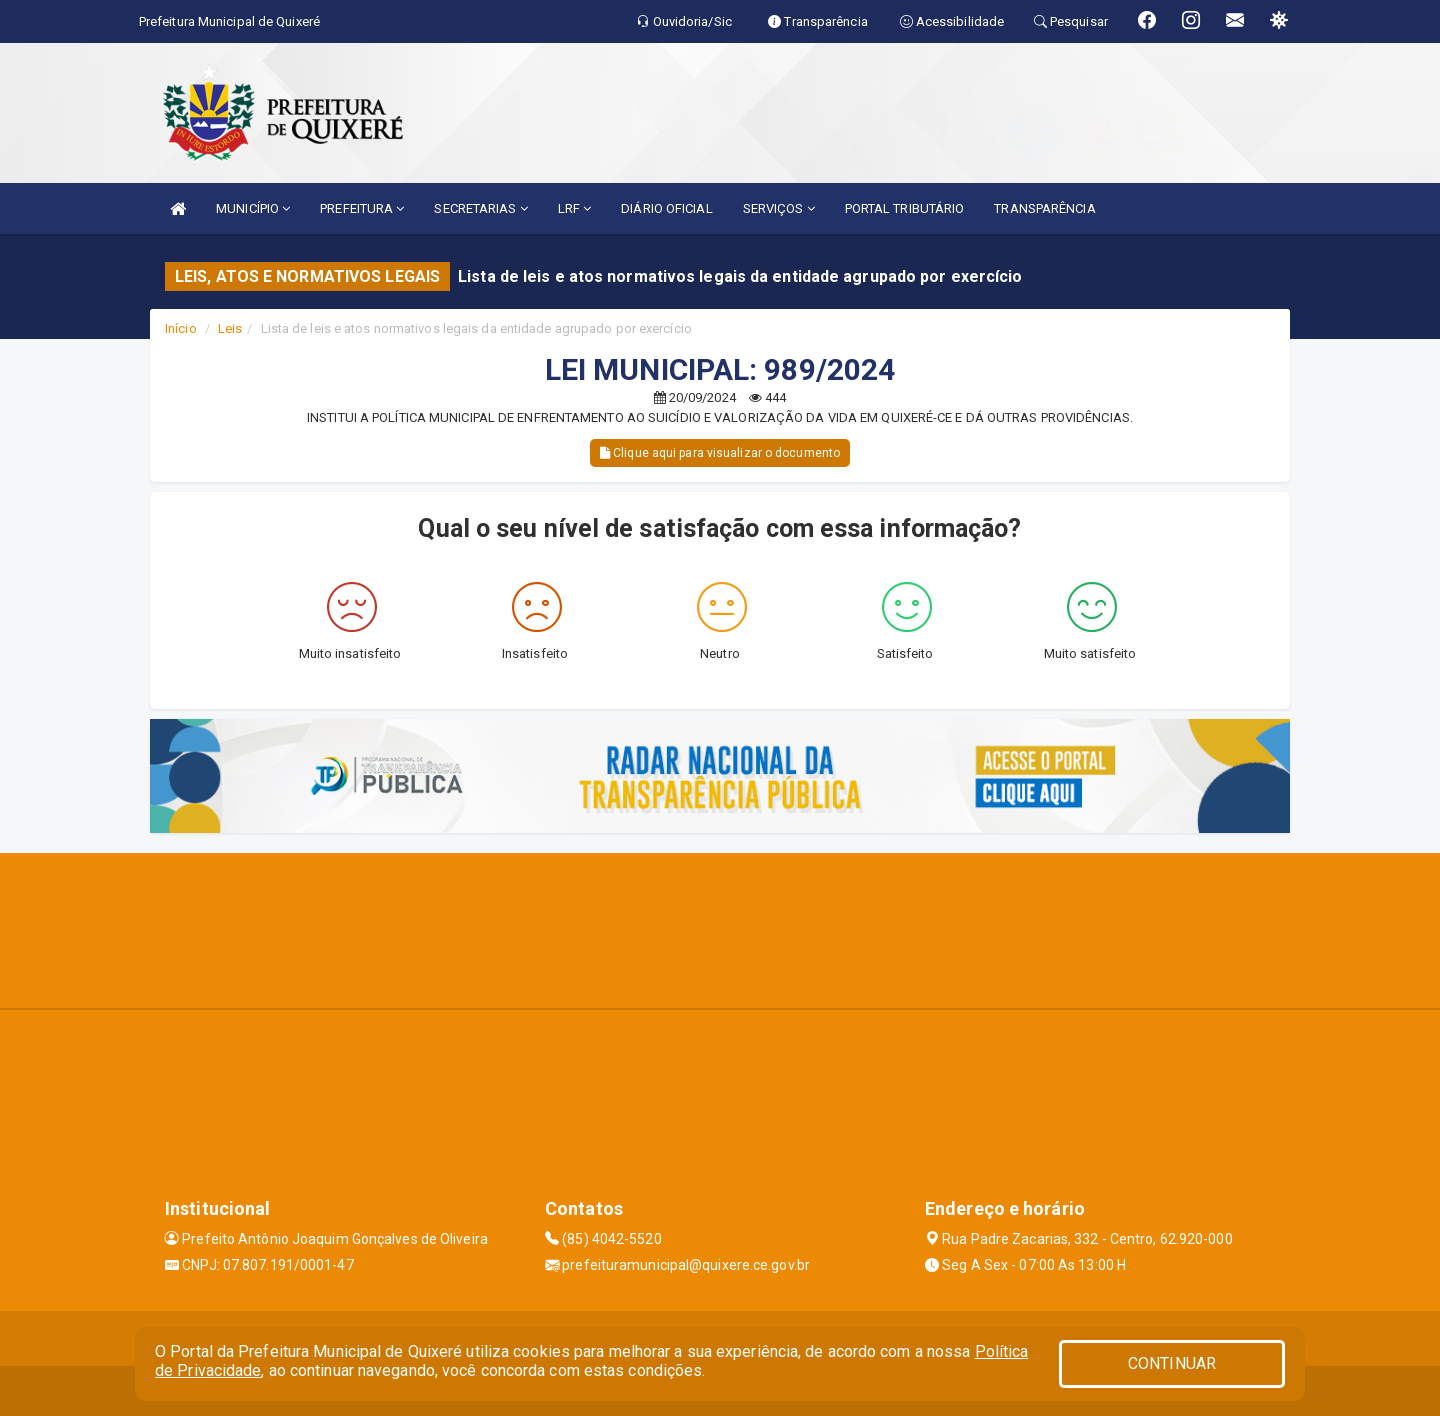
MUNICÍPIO (253, 208)
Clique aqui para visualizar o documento (720, 453)
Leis (230, 328)
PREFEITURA (362, 208)
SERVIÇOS (779, 208)
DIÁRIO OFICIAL (666, 208)
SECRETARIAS (480, 208)
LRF (575, 208)
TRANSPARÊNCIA (1044, 208)
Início (181, 328)
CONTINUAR (1172, 1363)
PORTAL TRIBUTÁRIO (905, 208)
